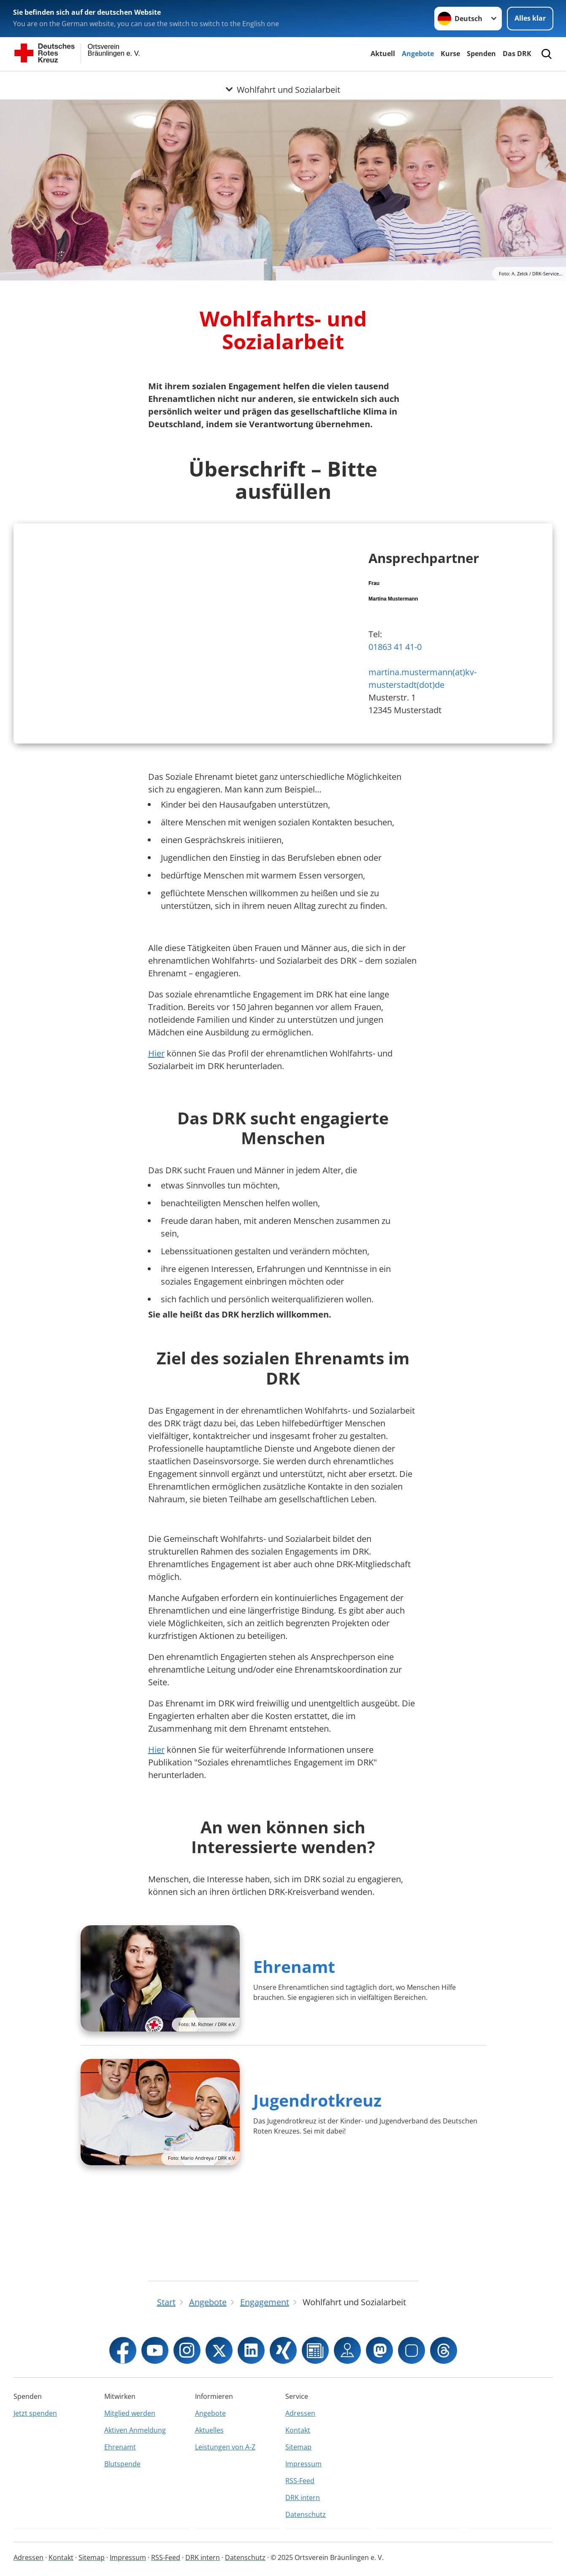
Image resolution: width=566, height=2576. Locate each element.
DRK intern (302, 2497)
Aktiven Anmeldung (135, 2430)
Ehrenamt (294, 2041)
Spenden (481, 53)
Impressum (303, 2463)
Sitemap (298, 2447)
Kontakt (297, 2430)
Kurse (450, 53)
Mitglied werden (129, 2413)
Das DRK (517, 53)
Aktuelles (209, 2430)
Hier (156, 1128)
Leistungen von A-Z (225, 2447)
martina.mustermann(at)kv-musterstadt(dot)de (422, 716)
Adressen (300, 2413)
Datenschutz (305, 2514)
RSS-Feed (299, 2480)
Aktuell (383, 53)
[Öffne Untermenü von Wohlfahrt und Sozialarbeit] (283, 81)
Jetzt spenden (35, 2413)
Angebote (418, 53)
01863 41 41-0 (395, 684)
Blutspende (122, 2463)
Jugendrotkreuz (317, 2175)
